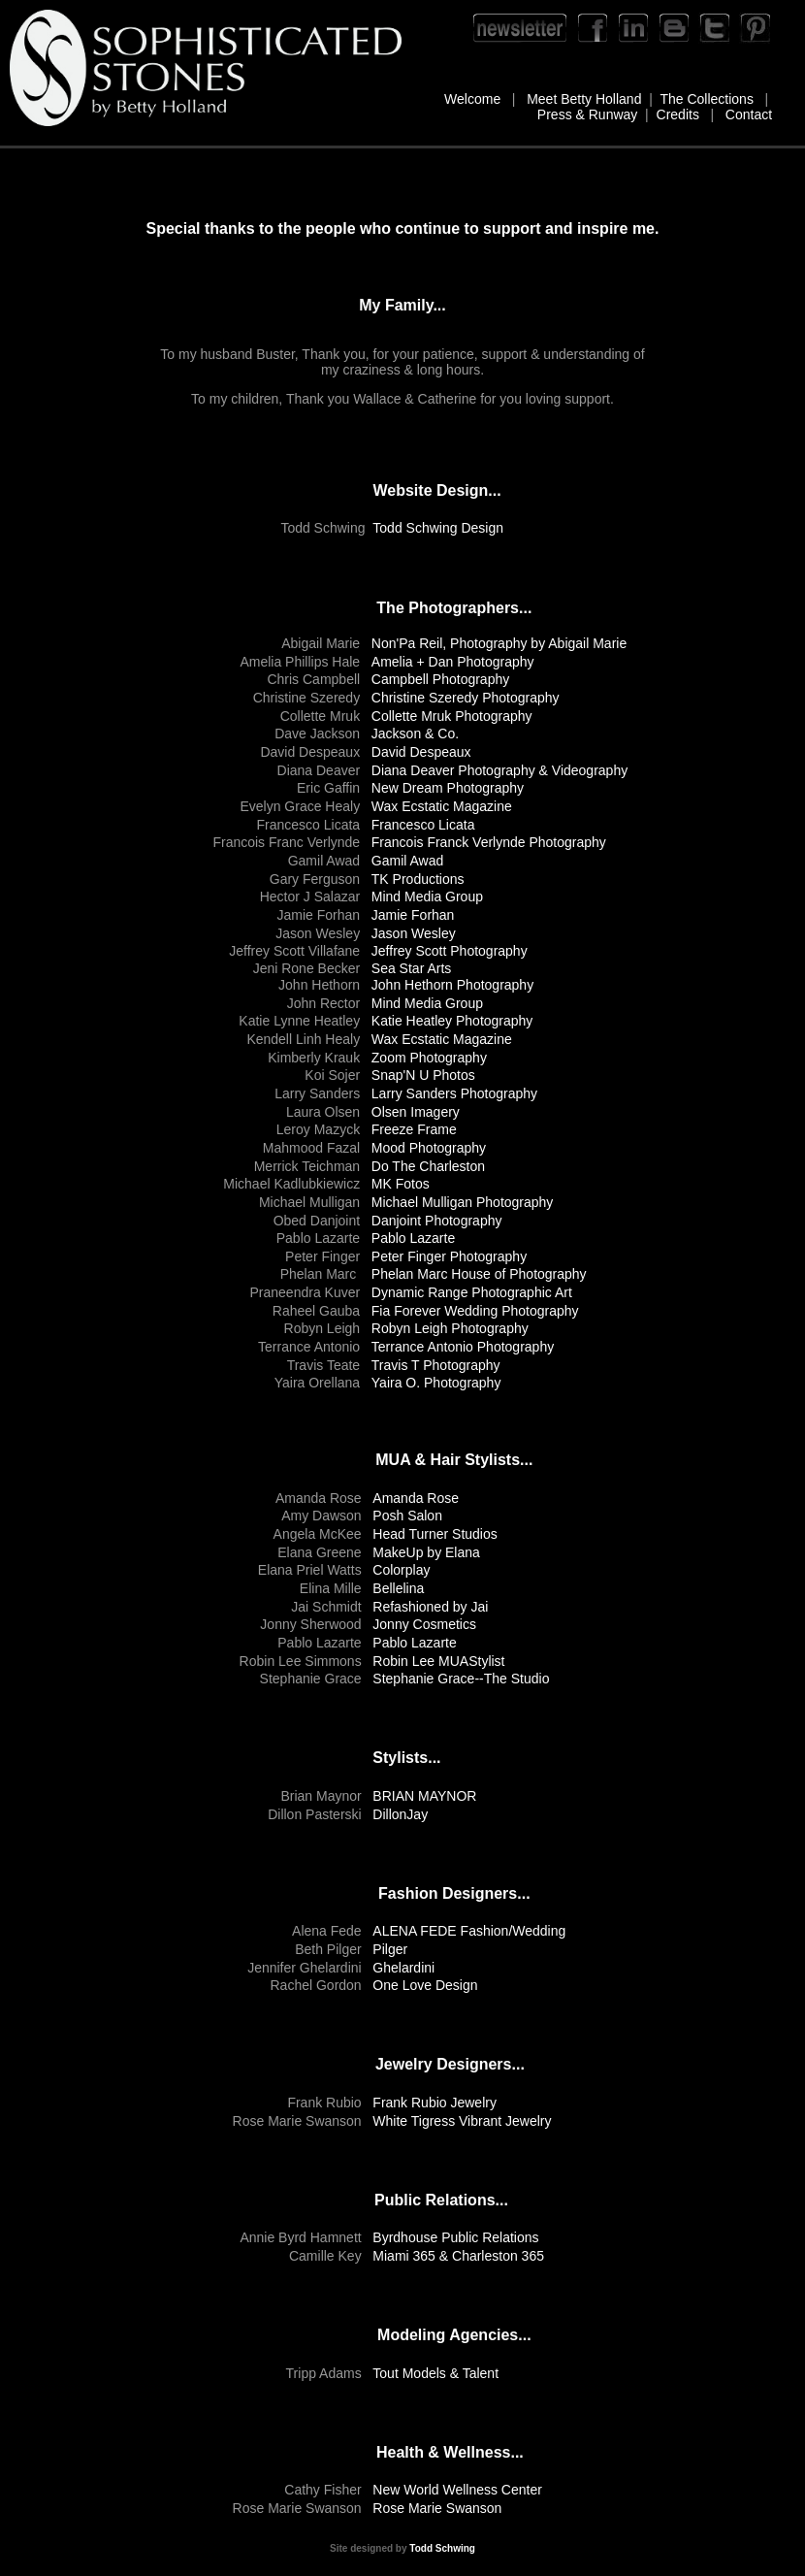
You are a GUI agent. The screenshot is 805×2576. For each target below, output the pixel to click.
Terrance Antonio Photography (462, 1346)
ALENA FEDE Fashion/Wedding (468, 1931)
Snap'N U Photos (423, 1075)
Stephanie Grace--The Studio (460, 1678)
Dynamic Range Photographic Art (471, 1292)
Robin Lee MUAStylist (438, 1661)
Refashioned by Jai (430, 1606)
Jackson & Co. (415, 733)
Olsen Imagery (415, 1112)
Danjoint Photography (436, 1220)
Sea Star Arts (411, 968)
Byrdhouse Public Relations (455, 2237)
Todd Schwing (442, 2548)
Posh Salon (407, 1515)
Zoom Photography (429, 1057)
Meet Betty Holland (584, 99)
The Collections (707, 99)
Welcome (472, 99)
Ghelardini (403, 1967)
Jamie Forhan (413, 915)
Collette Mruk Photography (451, 716)
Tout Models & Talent (435, 2373)
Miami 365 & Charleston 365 (458, 2256)
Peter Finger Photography (449, 1256)
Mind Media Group (429, 896)
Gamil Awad (407, 860)
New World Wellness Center (457, 2489)
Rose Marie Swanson (436, 2508)
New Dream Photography (447, 788)
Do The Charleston (428, 1166)
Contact (748, 114)
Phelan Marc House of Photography (479, 1274)
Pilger (389, 1949)
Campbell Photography (440, 679)
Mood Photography (428, 1148)
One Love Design (424, 1985)
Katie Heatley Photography (452, 1020)
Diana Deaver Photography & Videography (499, 770)
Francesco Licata (423, 824)
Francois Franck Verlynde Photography (488, 842)
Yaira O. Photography (436, 1382)
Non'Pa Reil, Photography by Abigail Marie (499, 643)
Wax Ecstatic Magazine (441, 806)
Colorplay (401, 1570)
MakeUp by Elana (426, 1552)
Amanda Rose (415, 1498)
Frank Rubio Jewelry (434, 2102)
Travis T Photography (435, 1365)
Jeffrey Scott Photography (449, 951)
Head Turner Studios (434, 1534)
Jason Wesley (413, 933)
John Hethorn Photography (452, 985)
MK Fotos (400, 1183)
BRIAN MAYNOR (424, 1796)
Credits (678, 114)
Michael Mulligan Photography (462, 1202)
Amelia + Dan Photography (452, 661)
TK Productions (418, 879)
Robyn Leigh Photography (450, 1328)
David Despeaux (421, 752)
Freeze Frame (414, 1129)
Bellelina (398, 1588)
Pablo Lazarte (413, 1238)
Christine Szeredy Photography (465, 697)
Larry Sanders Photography (454, 1093)
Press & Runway (587, 114)
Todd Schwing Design (437, 528)
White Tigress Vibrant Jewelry (461, 2121)
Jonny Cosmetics (424, 1624)
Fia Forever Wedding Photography (475, 1311)
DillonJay (400, 1814)
